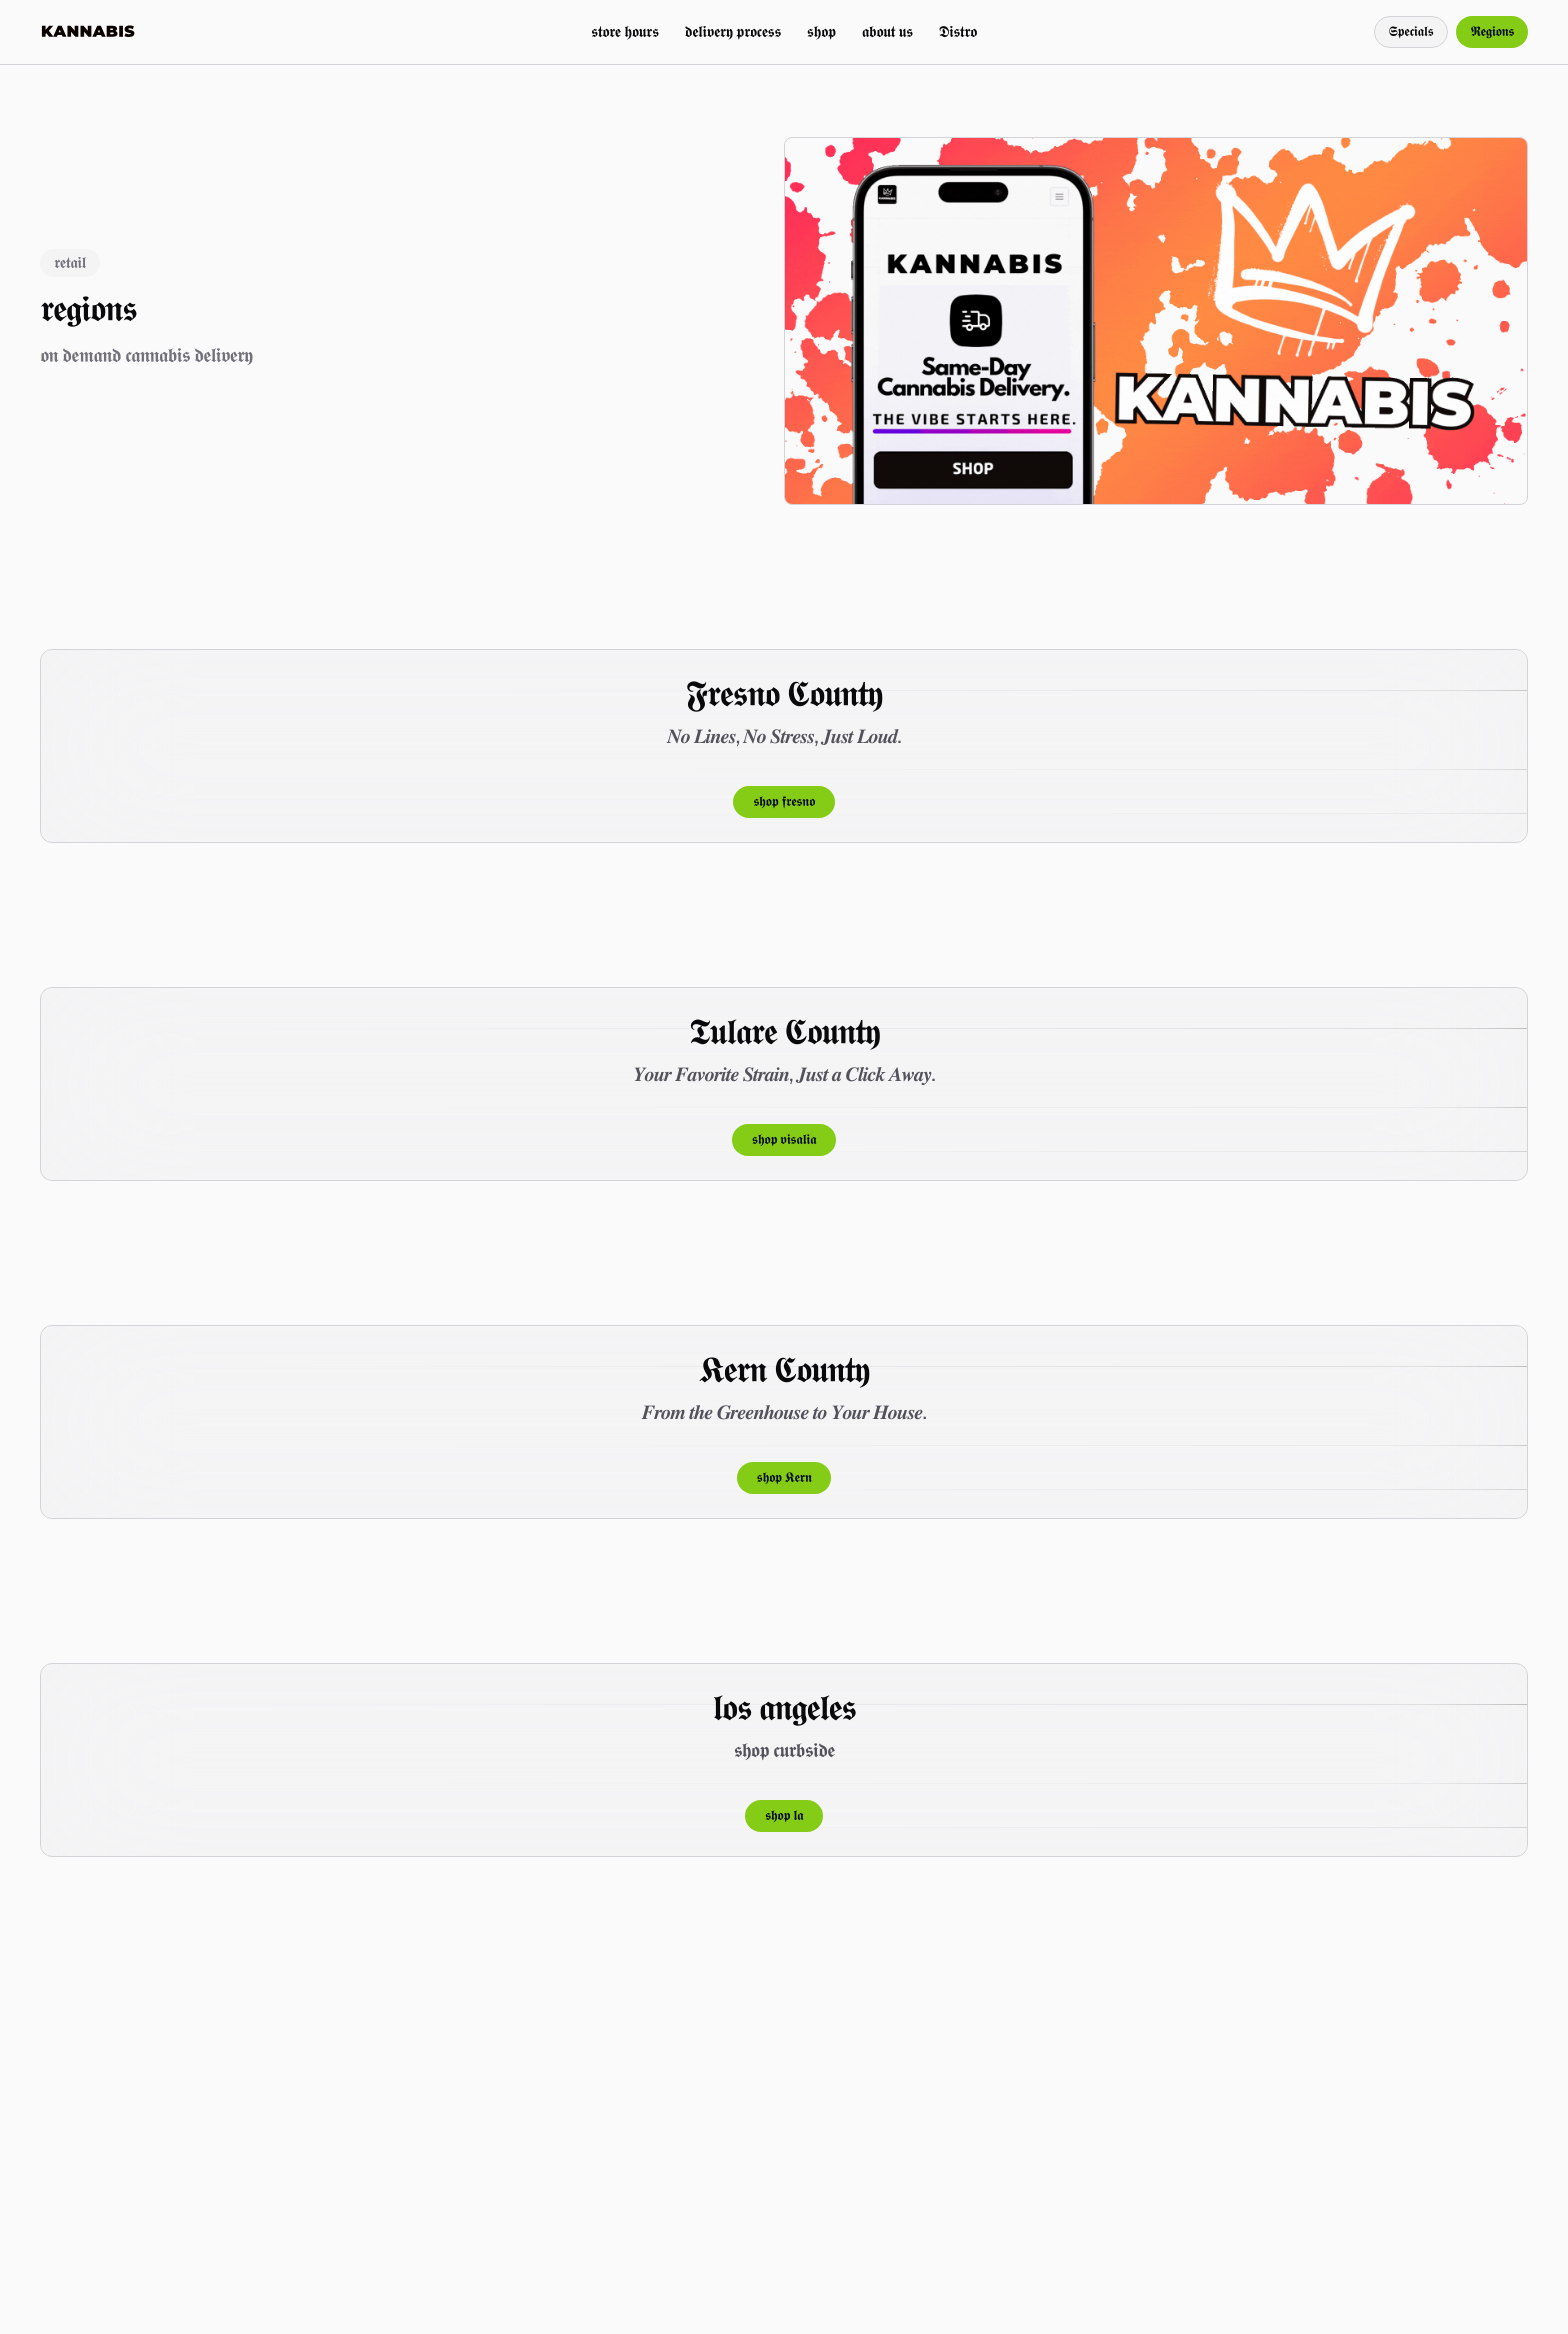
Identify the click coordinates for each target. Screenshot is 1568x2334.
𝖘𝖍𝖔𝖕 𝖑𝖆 (784, 1816)
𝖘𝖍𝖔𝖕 (821, 31)
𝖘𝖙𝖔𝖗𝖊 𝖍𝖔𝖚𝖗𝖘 (624, 31)
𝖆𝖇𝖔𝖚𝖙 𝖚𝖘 (887, 31)
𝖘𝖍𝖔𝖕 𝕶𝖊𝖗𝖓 (784, 1478)
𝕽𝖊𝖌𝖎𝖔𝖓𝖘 (1492, 32)
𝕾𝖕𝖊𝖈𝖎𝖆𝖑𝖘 (1411, 32)
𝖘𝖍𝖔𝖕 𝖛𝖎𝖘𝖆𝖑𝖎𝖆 (784, 1140)
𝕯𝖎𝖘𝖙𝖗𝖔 (958, 31)
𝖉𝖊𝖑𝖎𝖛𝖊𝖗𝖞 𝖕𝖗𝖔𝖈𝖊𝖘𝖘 (733, 31)
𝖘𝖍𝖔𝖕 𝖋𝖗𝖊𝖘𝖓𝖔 (784, 802)
